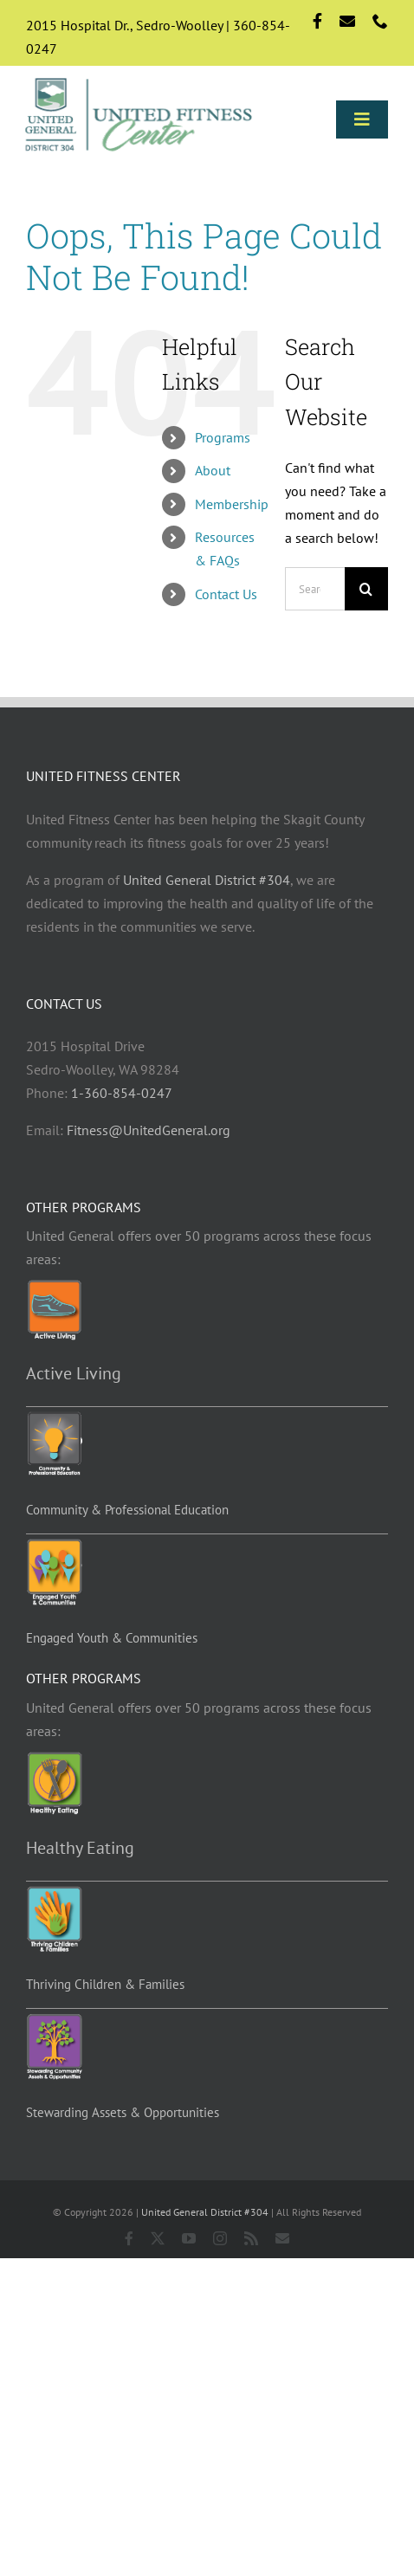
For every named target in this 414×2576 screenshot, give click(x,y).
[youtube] (189, 2238)
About (212, 470)
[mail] (347, 21)
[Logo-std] (139, 78)
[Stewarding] (54, 2020)
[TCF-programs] (54, 1892)
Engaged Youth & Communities (111, 1638)
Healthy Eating (80, 1848)
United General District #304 (206, 879)
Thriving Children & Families (105, 1984)
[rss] (251, 2238)
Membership (231, 504)
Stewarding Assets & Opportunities (122, 2112)
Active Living (73, 1373)
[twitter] (158, 2238)
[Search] (366, 588)
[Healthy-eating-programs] (54, 1758)
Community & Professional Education (127, 1509)
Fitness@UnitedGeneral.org (148, 1130)
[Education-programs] (54, 1418)
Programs (222, 437)
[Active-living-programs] (54, 1286)
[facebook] (317, 21)
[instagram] (220, 2238)
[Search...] (315, 588)
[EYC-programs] (54, 1545)
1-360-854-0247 (121, 1092)
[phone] (380, 21)
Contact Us (226, 594)
